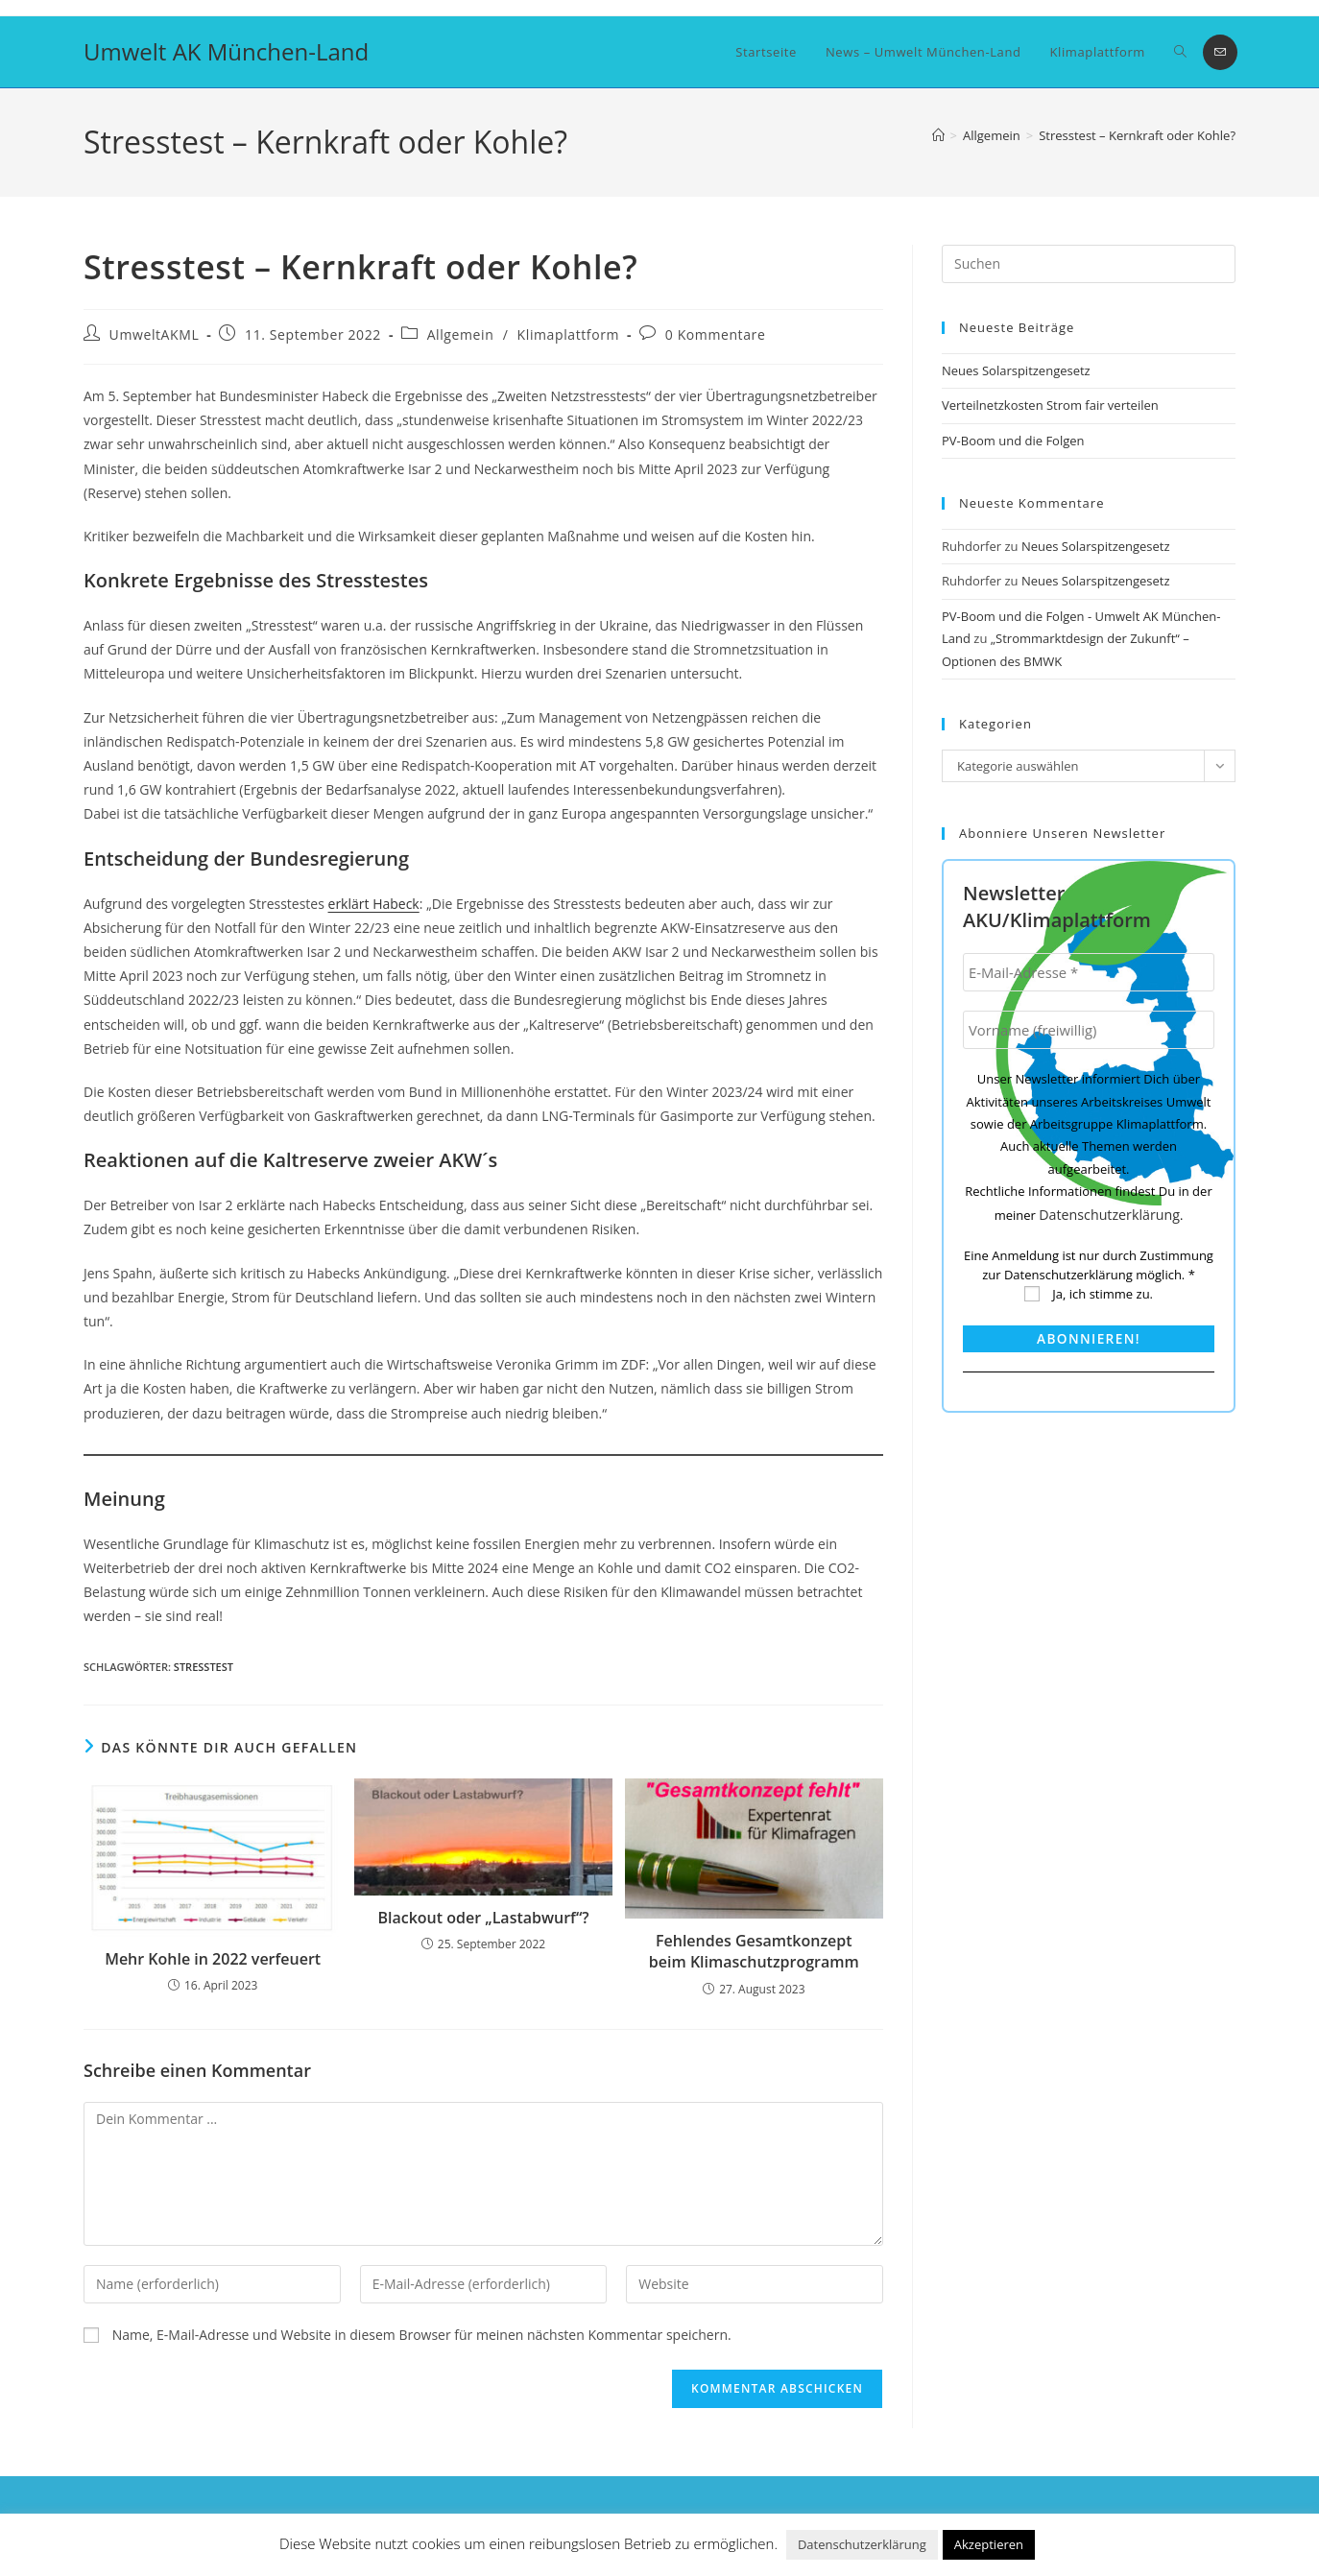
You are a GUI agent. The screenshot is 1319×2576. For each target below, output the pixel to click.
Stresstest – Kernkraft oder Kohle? (1137, 135)
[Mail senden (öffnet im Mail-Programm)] (1220, 52)
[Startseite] (938, 135)
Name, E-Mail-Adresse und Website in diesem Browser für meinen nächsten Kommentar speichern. (421, 2335)
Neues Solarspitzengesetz (1017, 370)
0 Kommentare (715, 334)
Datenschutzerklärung (1109, 1214)
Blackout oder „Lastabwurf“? (482, 1917)
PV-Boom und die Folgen (1013, 440)
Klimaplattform (568, 334)
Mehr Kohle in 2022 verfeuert (213, 1958)
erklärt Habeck (374, 903)
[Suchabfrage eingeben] (1088, 264)
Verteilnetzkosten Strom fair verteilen (1050, 405)
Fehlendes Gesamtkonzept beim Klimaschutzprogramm (754, 1951)
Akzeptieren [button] (988, 2544)
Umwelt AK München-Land (226, 51)
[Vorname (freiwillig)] (1088, 1030)
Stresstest (203, 1666)
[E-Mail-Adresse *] (1088, 972)
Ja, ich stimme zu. (1088, 1292)
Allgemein (460, 334)
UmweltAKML (154, 334)
